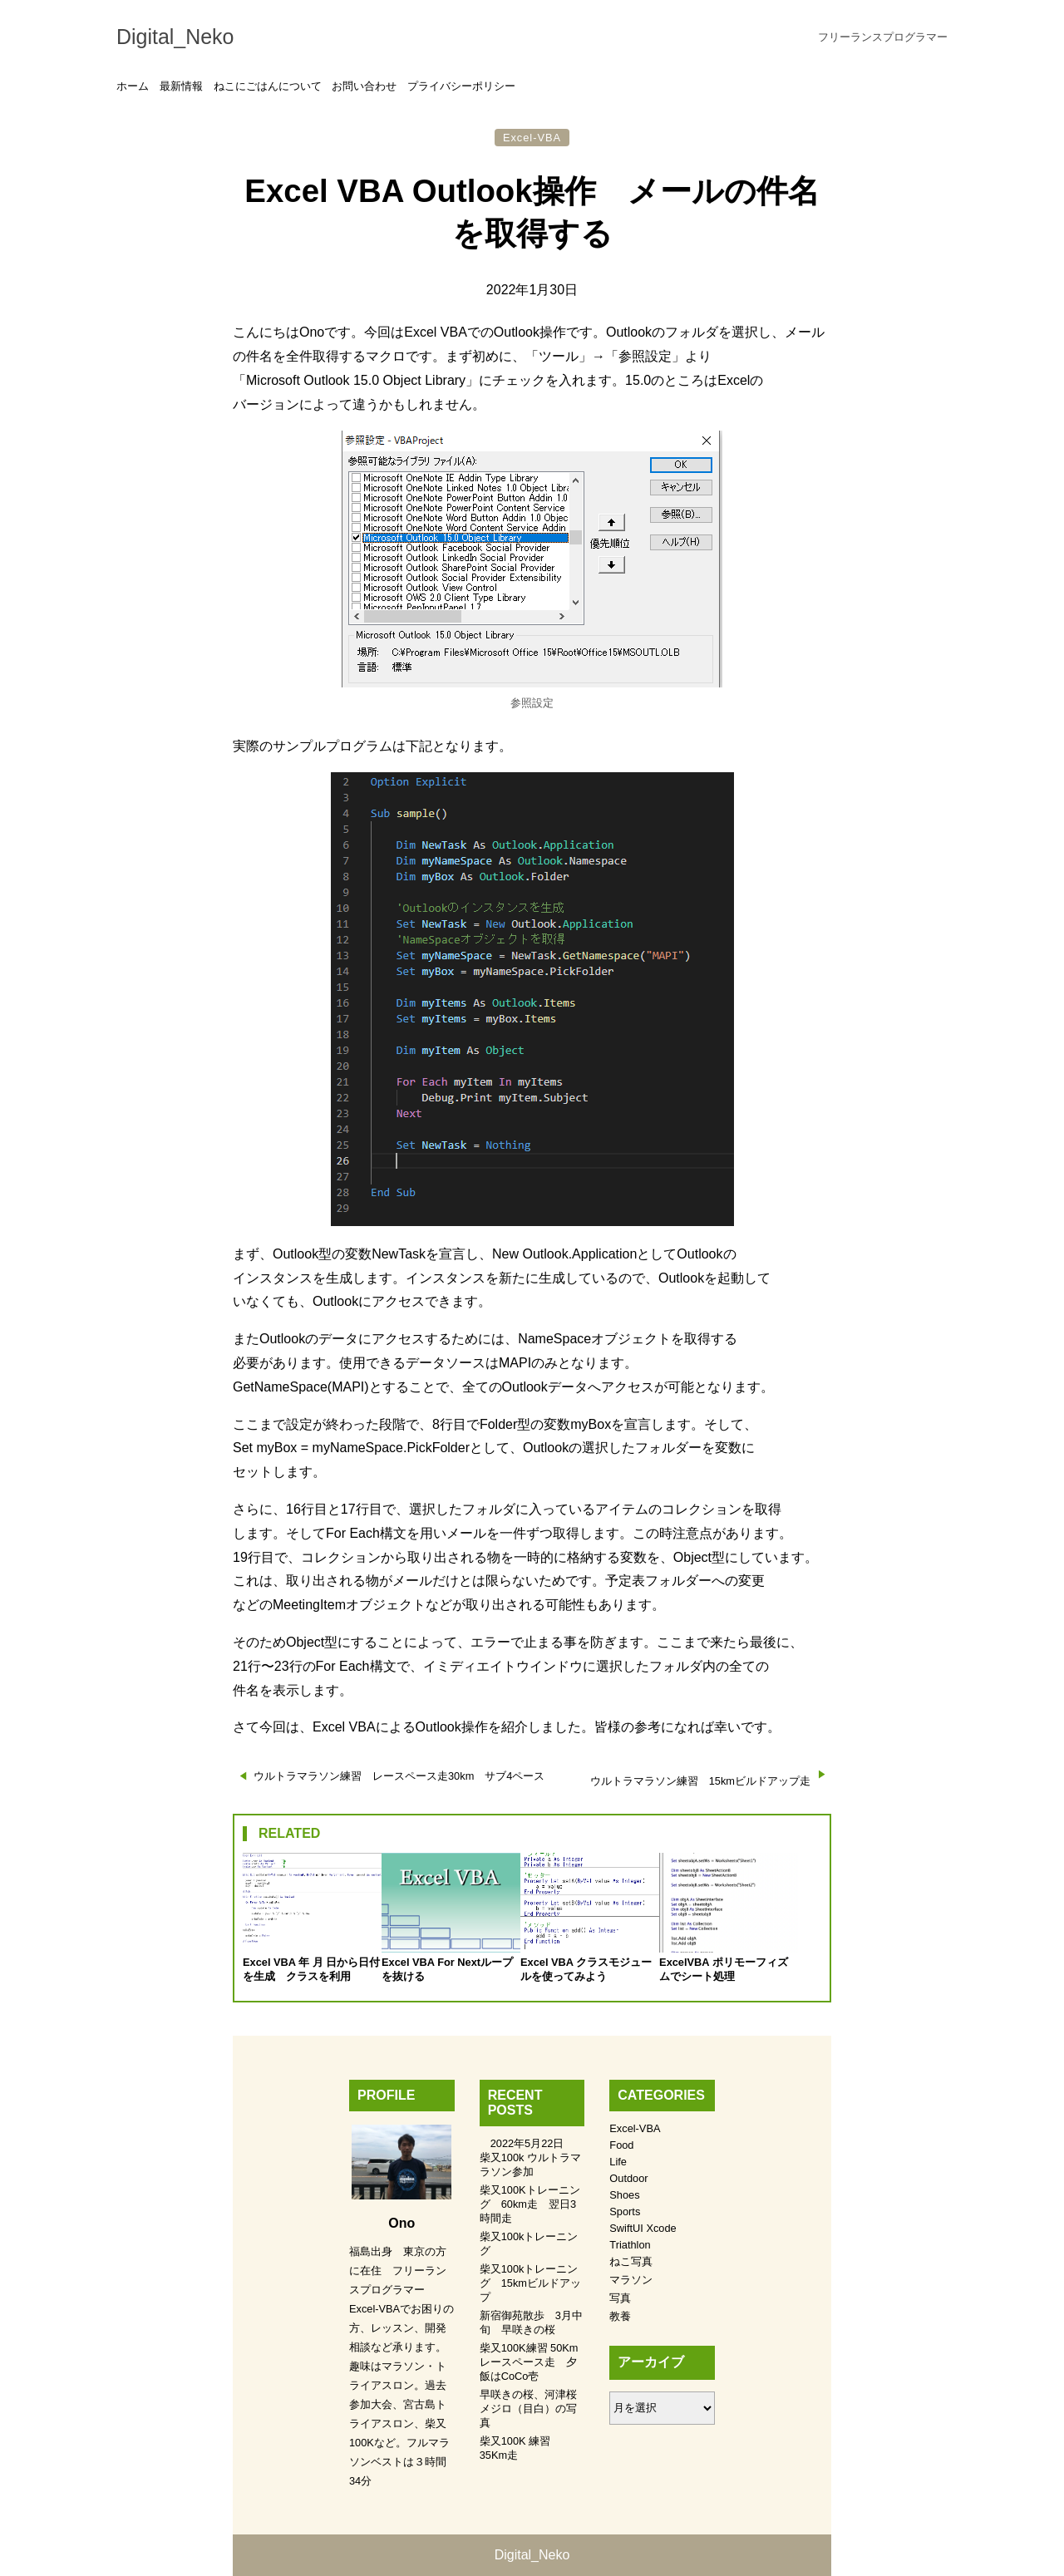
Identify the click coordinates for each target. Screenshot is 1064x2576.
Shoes (624, 2195)
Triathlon (629, 2245)
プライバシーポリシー (461, 86)
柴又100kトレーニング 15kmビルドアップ (530, 2283)
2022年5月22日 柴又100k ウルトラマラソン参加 (530, 2157)
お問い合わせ (364, 86)
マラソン (631, 2279)
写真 (620, 2298)
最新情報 (181, 86)
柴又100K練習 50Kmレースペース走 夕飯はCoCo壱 (529, 2362)
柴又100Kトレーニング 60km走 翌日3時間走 (530, 2204)
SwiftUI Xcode (642, 2228)
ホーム (132, 86)
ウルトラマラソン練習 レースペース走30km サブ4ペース (399, 1776)
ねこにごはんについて (268, 86)
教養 (620, 2316)
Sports (624, 2211)
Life (618, 2161)
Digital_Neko (175, 36)
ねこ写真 (631, 2261)
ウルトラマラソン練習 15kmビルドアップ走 (700, 1781)
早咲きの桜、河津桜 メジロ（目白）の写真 (534, 2408)
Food (621, 2145)
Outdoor (628, 2178)
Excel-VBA (532, 137)
